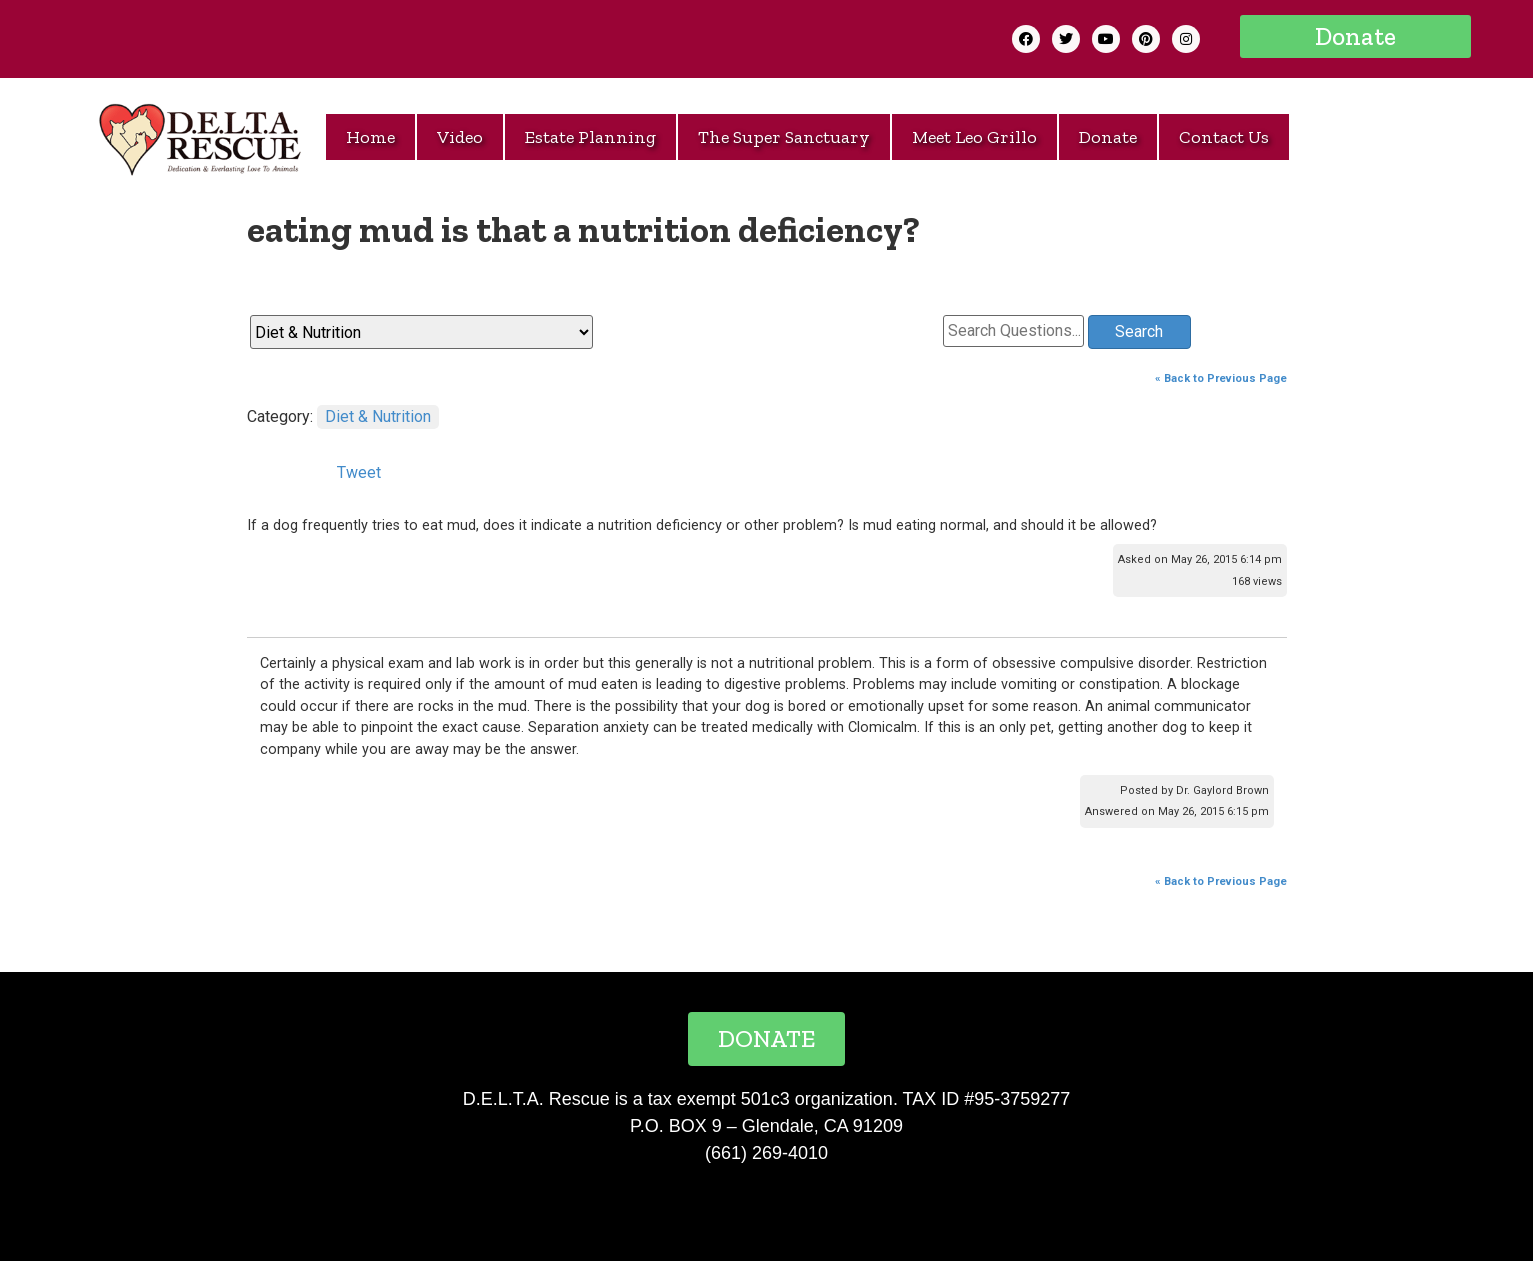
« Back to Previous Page (1221, 378)
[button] (1355, 36)
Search (1139, 331)
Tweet (359, 472)
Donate (1108, 137)
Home (370, 137)
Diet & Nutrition (378, 416)
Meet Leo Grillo (974, 137)
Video (460, 137)
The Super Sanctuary (784, 137)
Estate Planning (590, 137)
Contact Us (1224, 137)
